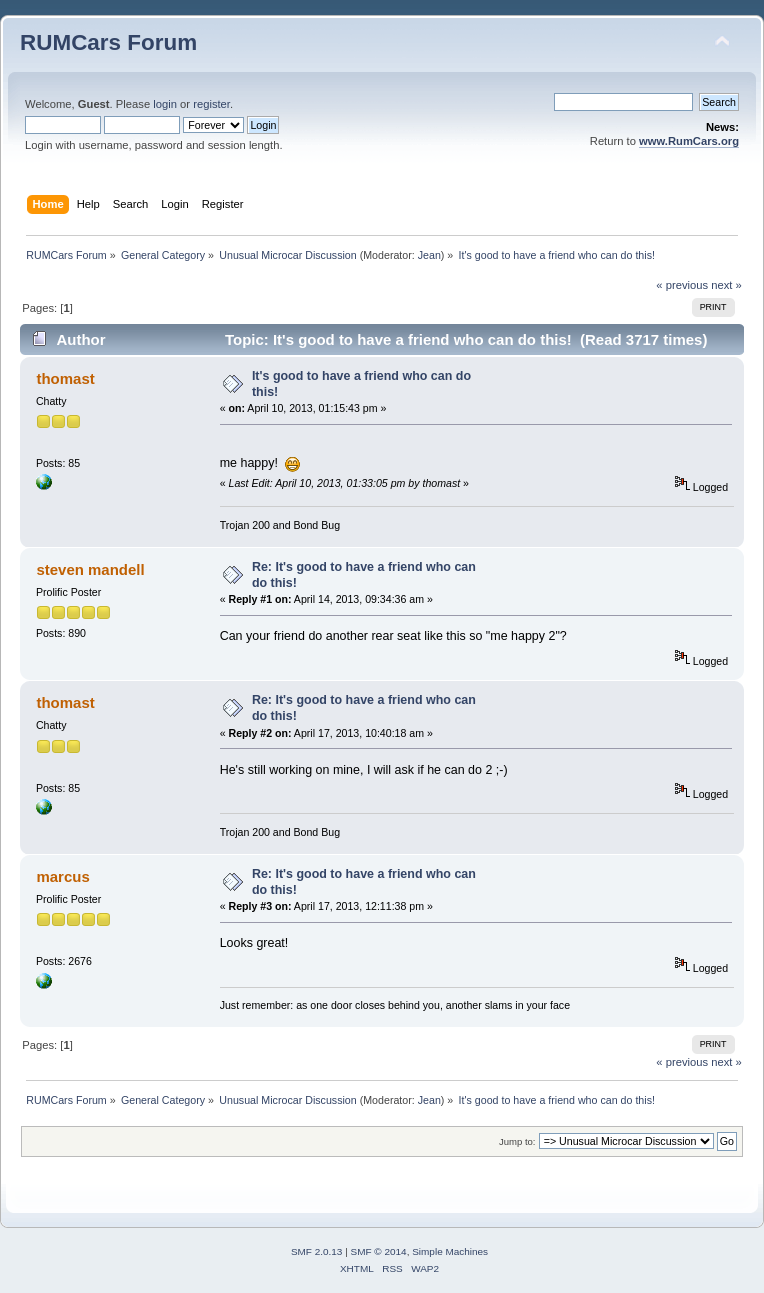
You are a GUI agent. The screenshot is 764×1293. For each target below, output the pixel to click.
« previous (682, 285)
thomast (65, 378)
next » (726, 285)
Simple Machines (450, 1251)
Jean (429, 255)
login (165, 104)
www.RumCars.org (689, 141)
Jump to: (517, 1141)
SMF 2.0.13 (317, 1251)
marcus (62, 876)
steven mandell (90, 569)
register (211, 104)
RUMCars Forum (108, 42)
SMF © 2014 (379, 1251)
